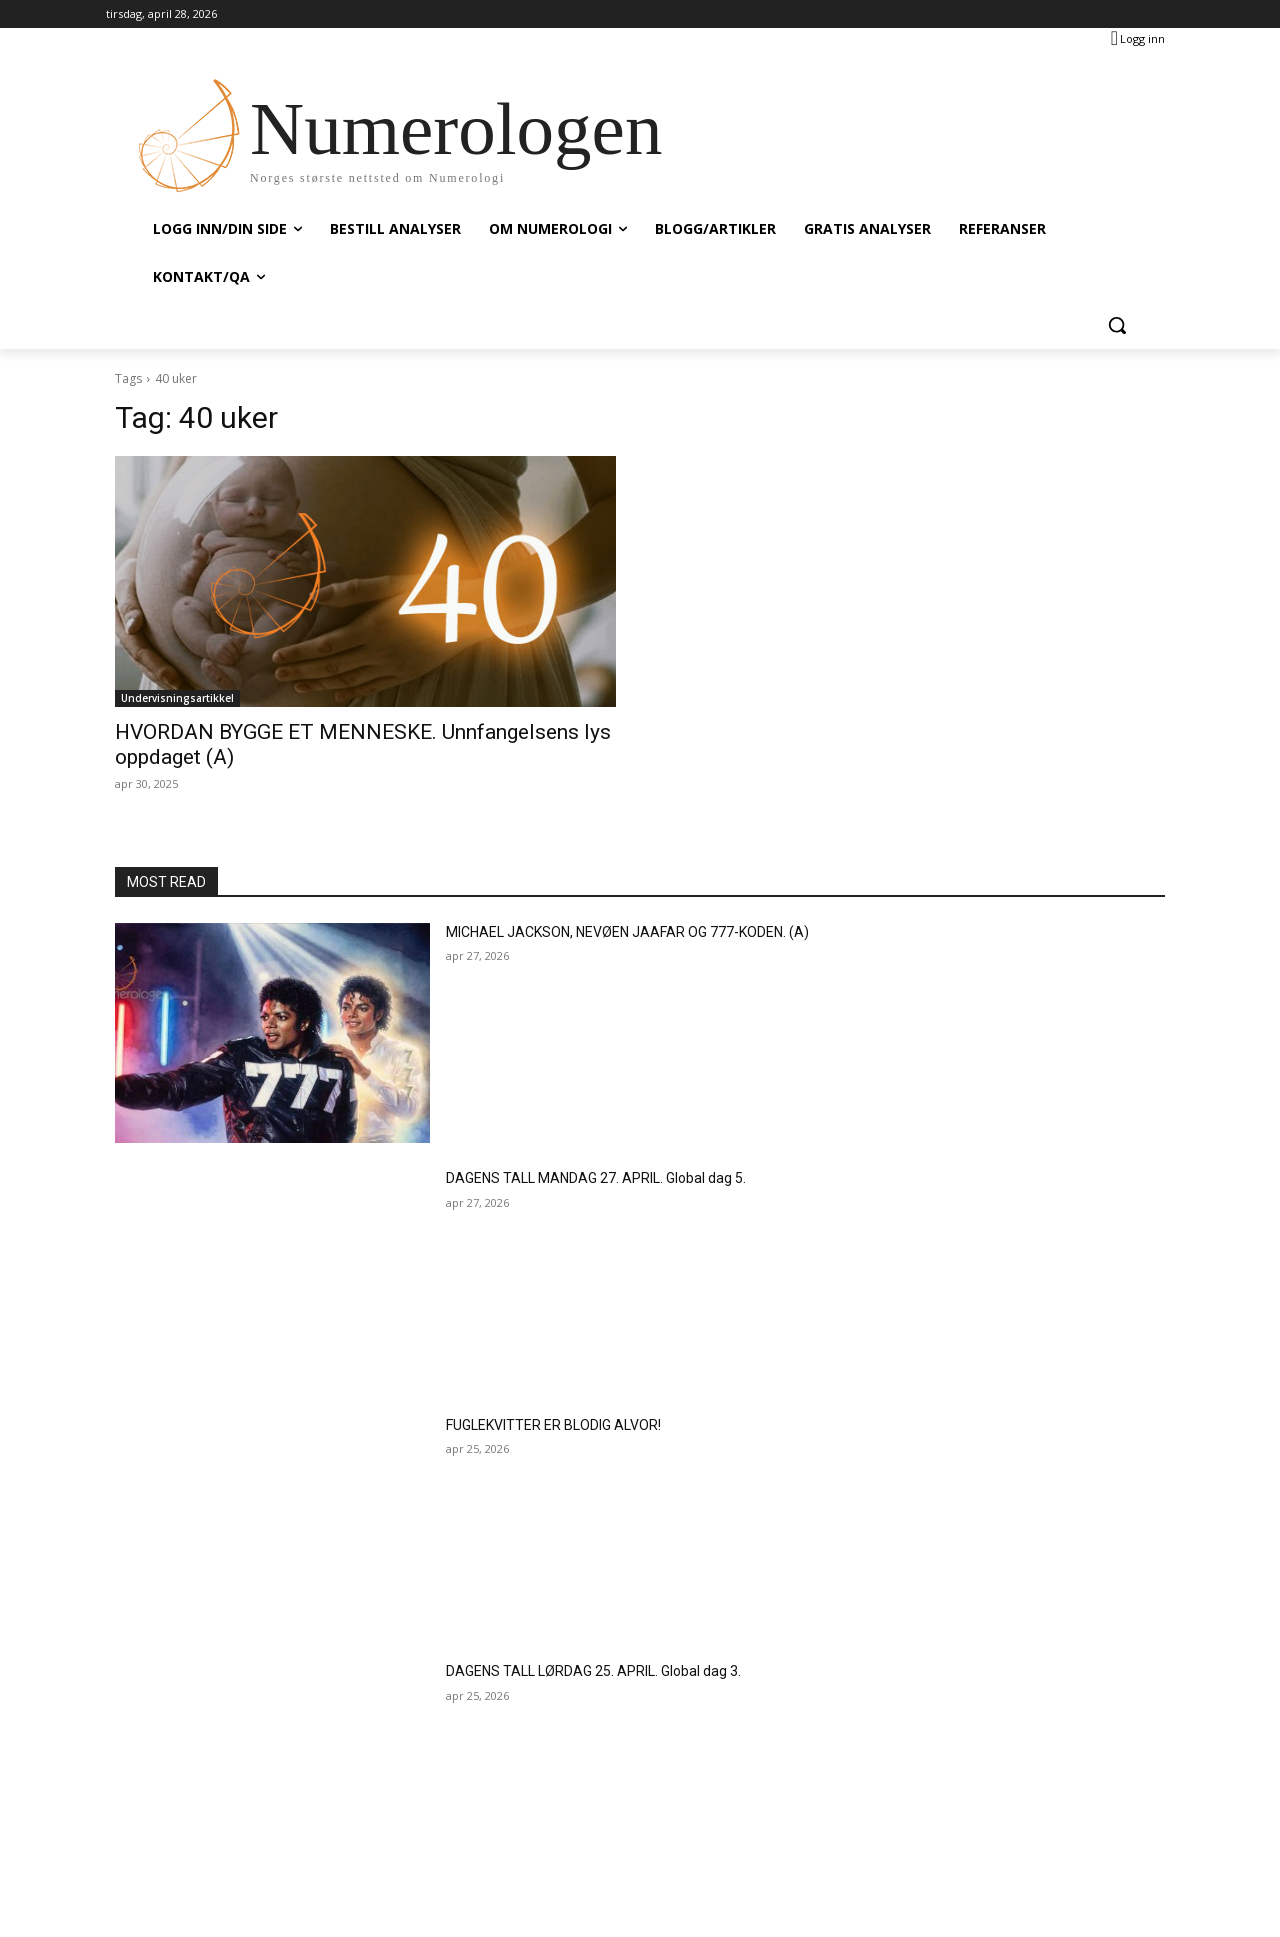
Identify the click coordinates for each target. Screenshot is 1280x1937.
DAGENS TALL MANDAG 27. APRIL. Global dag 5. (596, 1178)
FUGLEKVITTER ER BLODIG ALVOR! (553, 1425)
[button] (1117, 325)
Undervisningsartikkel (177, 698)
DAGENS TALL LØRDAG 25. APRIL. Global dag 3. (593, 1671)
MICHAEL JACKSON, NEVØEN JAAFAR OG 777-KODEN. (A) (627, 932)
